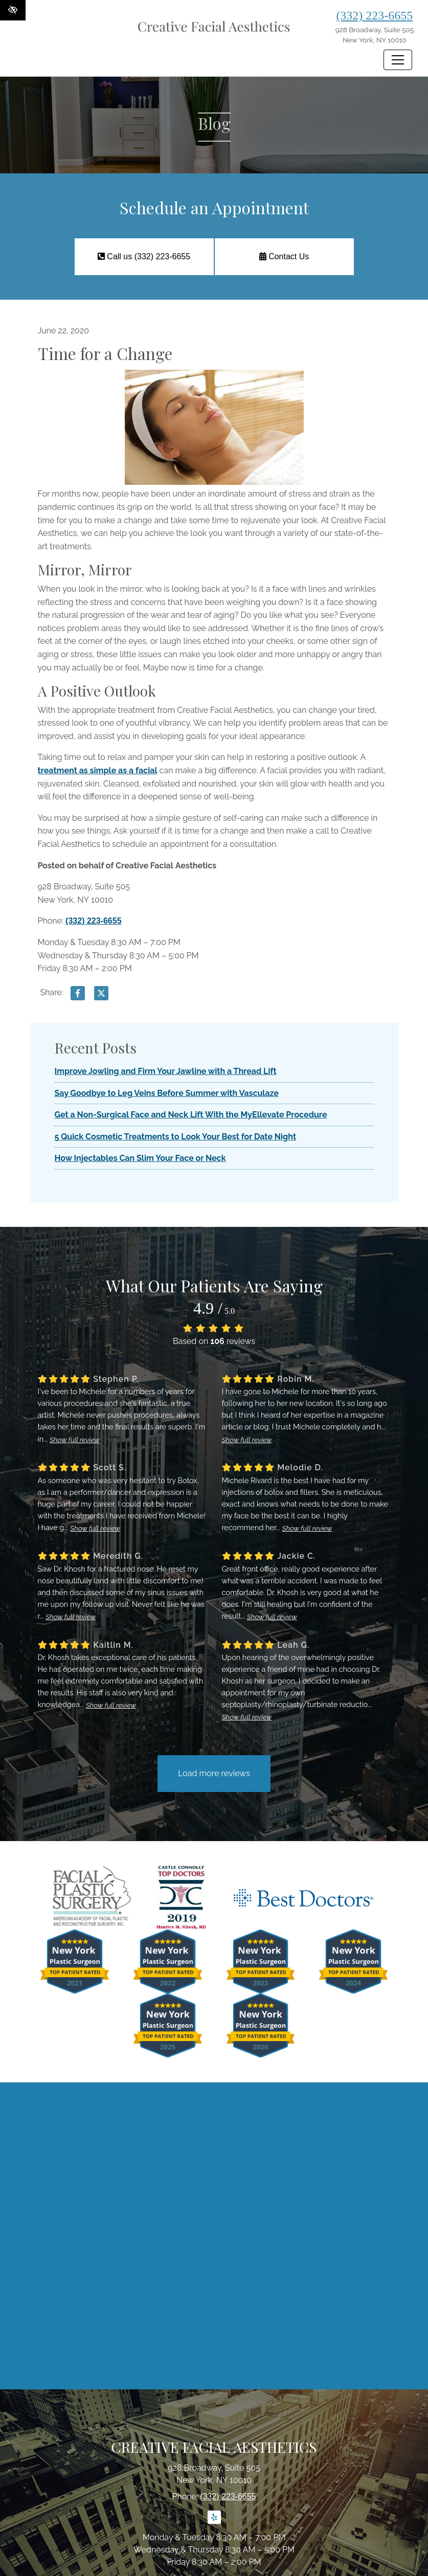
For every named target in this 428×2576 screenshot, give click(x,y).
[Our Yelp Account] (214, 2523)
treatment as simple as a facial (97, 770)
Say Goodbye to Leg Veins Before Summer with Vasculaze (167, 1093)
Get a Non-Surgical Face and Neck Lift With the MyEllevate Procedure (191, 1114)
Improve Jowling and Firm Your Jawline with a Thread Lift (166, 1071)
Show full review (75, 1440)
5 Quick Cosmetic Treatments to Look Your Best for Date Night (176, 1136)
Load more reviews (214, 1773)
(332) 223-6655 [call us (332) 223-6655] (374, 15)
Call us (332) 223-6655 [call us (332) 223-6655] (143, 256)
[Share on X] (101, 995)
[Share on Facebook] (77, 995)
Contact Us (284, 256)
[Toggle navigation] (398, 60)
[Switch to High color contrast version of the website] (13, 10)
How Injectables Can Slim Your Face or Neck (140, 1158)
